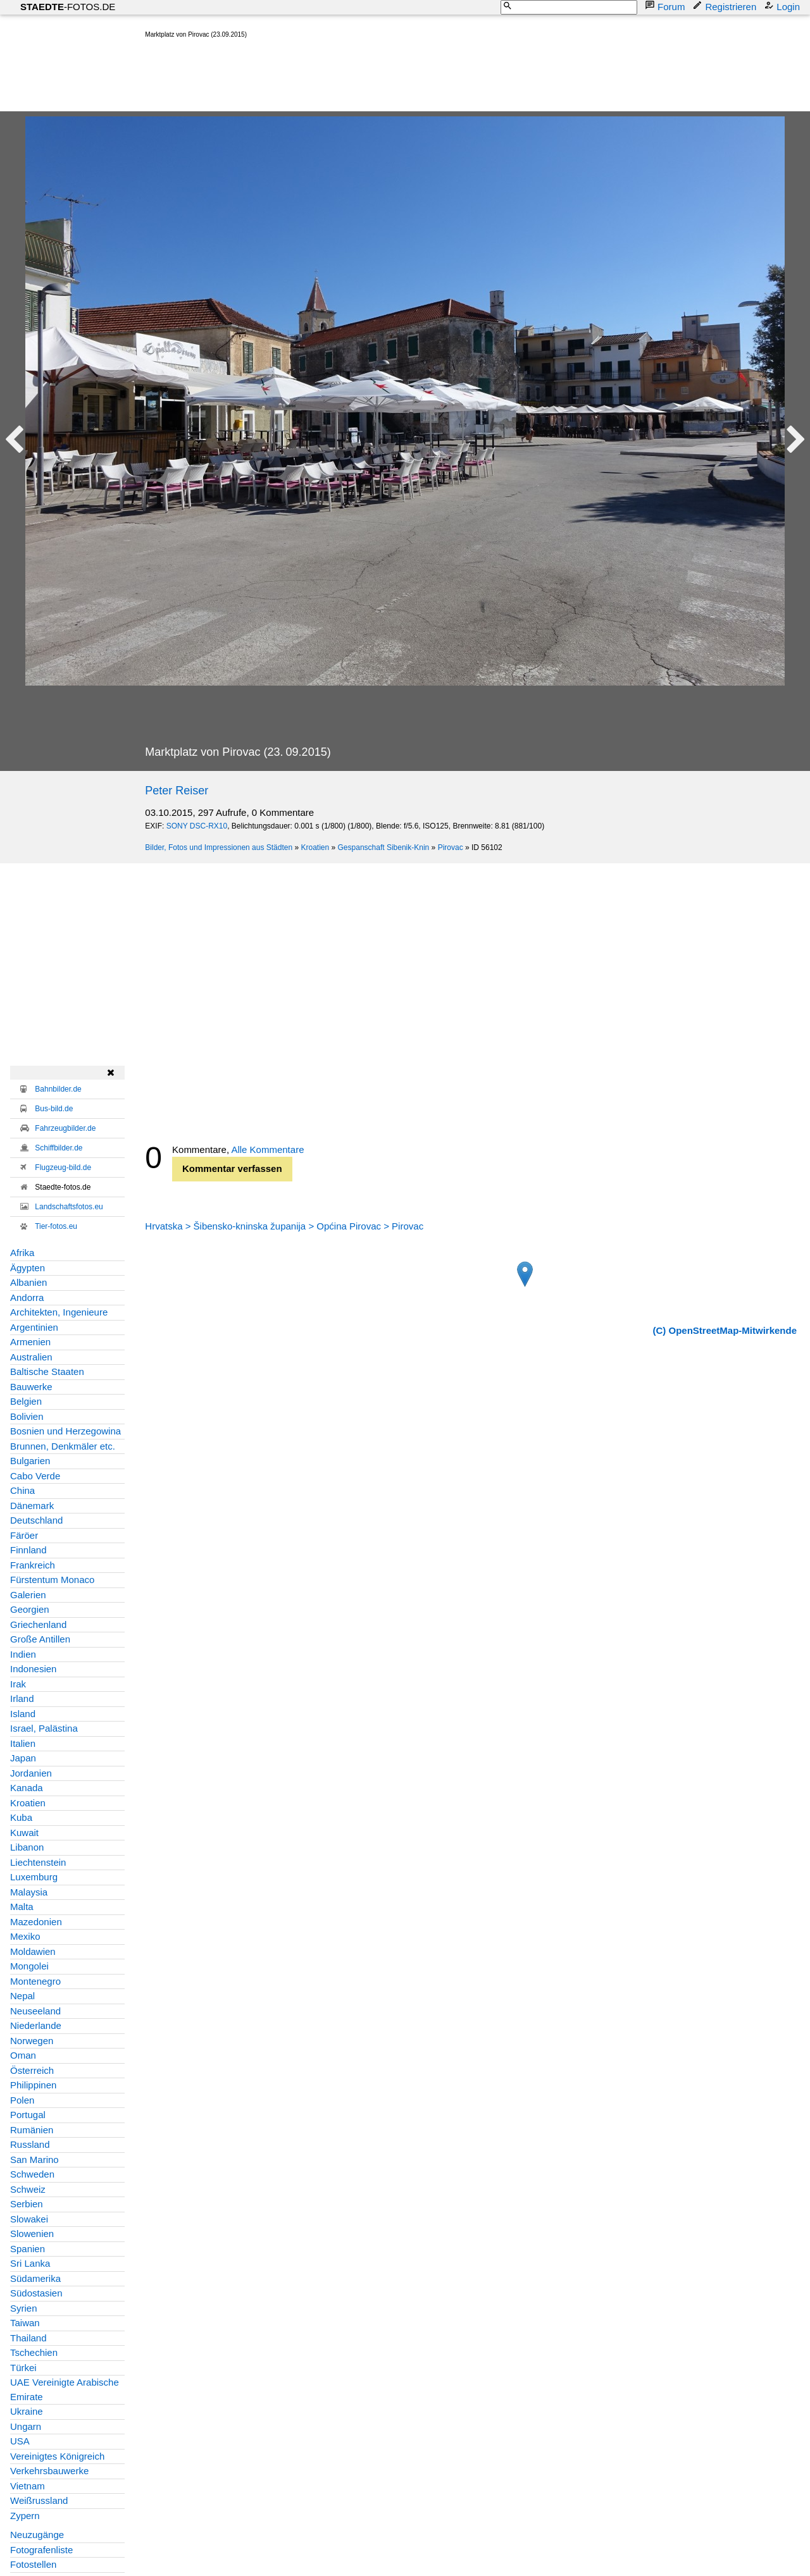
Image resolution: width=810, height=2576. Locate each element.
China (22, 1490)
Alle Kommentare (267, 1149)
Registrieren (725, 6)
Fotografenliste (41, 2549)
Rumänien (31, 2129)
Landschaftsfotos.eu (69, 1206)
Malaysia (28, 1892)
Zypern (25, 2515)
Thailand (28, 2338)
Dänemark (32, 1505)
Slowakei (29, 2219)
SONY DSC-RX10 (196, 826)
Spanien (27, 2248)
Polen (22, 2100)
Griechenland (38, 1624)
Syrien (23, 2308)
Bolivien (27, 1416)
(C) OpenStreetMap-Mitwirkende (724, 1330)
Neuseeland (35, 2011)
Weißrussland (39, 2500)
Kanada (26, 1787)
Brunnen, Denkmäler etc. (62, 1446)
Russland (30, 2144)
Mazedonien (36, 1921)
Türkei (23, 2367)
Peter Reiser (176, 790)
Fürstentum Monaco (52, 1579)
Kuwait (24, 1832)
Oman (23, 2055)
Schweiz (28, 2189)
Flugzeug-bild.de (63, 1167)
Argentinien (34, 1327)
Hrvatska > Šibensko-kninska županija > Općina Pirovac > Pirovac (284, 1226)
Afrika (22, 1252)
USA (20, 2441)
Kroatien (315, 847)
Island (22, 1713)
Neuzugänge (37, 2534)
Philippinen (33, 2085)
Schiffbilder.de (58, 1147)
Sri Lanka (30, 2263)
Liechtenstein (38, 1862)
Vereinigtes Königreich (57, 2456)
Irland (22, 1698)
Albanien (28, 1282)
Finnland (28, 1549)
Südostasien (36, 2293)
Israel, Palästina (44, 1728)
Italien (22, 1743)
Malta (22, 1906)
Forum (666, 6)
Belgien (26, 1401)
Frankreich (32, 1565)
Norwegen (31, 2040)
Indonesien (33, 1668)
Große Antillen (40, 1639)
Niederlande (35, 2025)
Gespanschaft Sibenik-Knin (384, 847)
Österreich (32, 2070)
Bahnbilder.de (58, 1089)
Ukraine (26, 2411)
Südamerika (35, 2278)
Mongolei (29, 1966)
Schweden (32, 2174)
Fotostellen (33, 2564)
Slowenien (32, 2233)
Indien (23, 1654)
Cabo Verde (35, 1475)
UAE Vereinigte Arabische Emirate (64, 2389)
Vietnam (27, 2485)
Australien (31, 1357)
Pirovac (450, 847)
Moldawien (33, 1951)
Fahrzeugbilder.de (65, 1128)
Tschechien (34, 2352)
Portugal (28, 2114)
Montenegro (35, 1981)
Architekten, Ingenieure (59, 1312)
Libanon (27, 1847)
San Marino (34, 2159)
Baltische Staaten (47, 1371)
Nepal (22, 1995)
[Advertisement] (375, 77)
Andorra (27, 1297)
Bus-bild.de (54, 1108)
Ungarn (25, 2426)
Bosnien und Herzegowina (65, 1431)
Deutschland (36, 1520)
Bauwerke (31, 1386)
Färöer (24, 1535)
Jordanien (31, 1773)
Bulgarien (30, 1460)
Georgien (29, 1609)
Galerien (28, 1594)
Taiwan (25, 2322)
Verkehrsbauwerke (49, 2470)
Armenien (30, 1341)
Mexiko (25, 1936)
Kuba (21, 1817)
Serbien (26, 2203)
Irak (18, 1684)
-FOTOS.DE (67, 6)
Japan (23, 1758)
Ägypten (27, 1267)
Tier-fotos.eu (56, 1226)
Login (783, 6)
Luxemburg (34, 1876)
